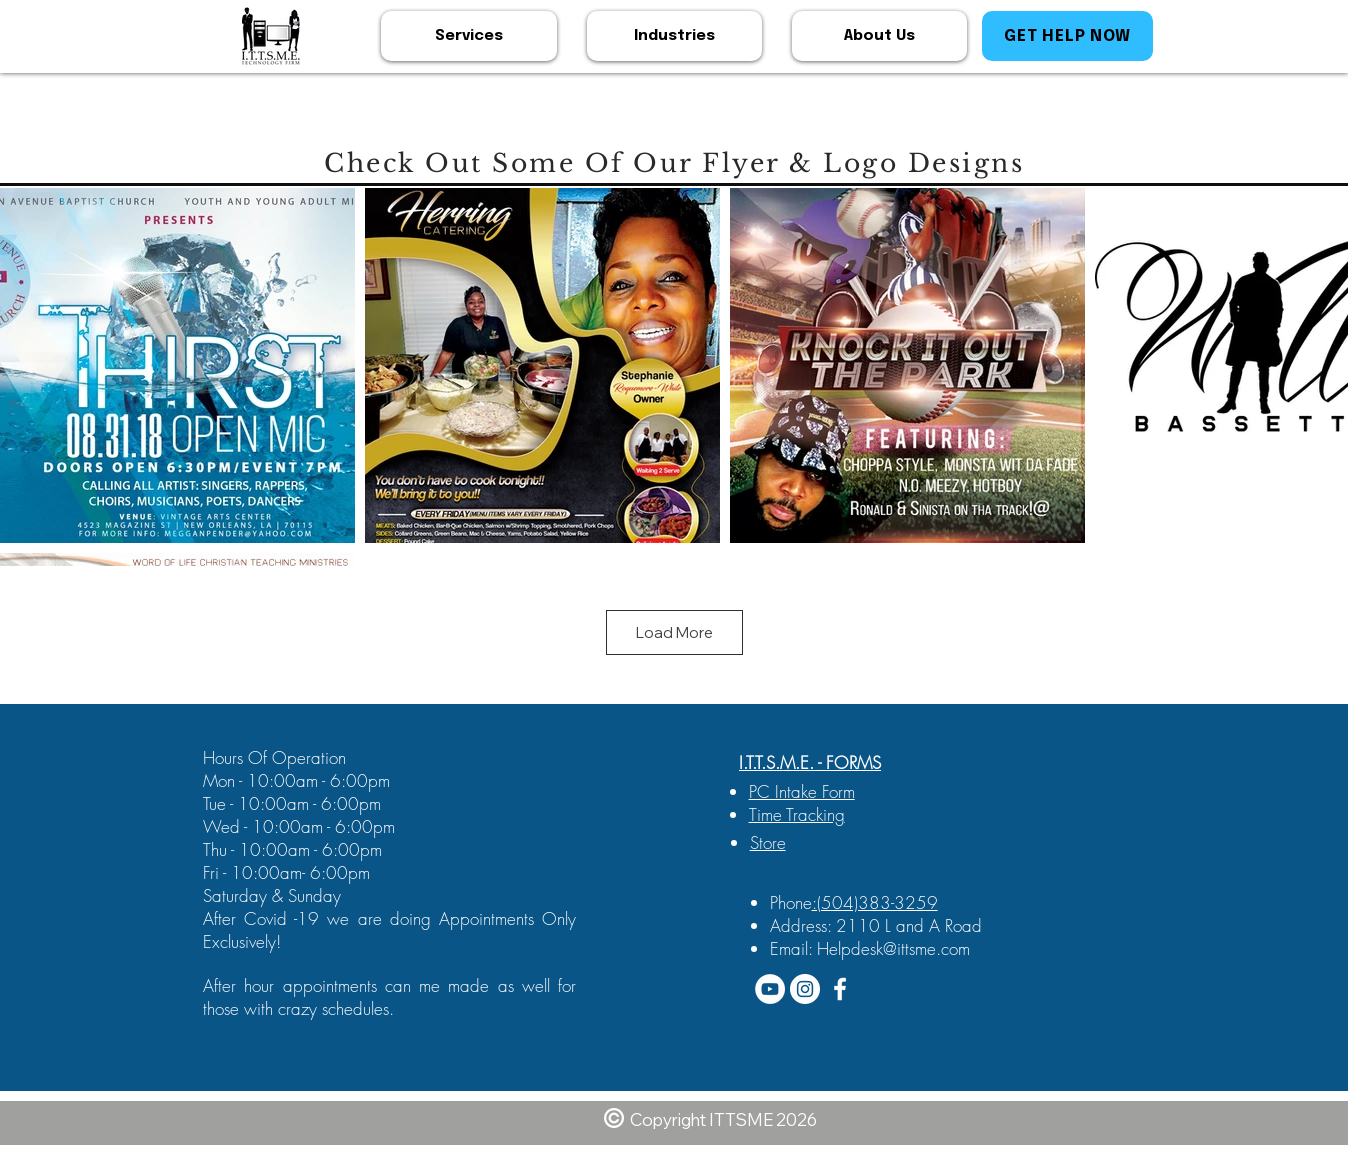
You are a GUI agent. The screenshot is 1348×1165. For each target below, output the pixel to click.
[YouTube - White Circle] (770, 989)
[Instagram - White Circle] (805, 989)
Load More (674, 632)
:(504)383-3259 (875, 902)
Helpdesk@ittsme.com (893, 948)
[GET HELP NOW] (1067, 36)
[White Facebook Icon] (840, 989)
